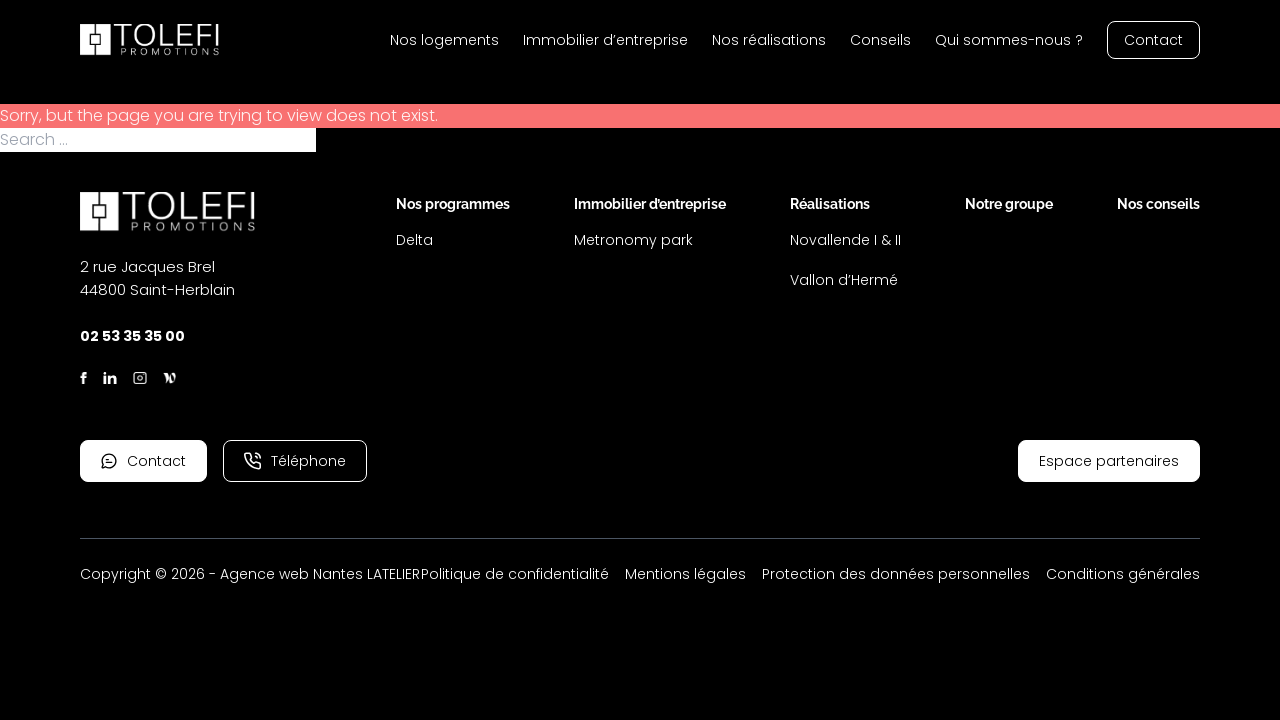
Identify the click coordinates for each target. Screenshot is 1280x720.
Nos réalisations (769, 40)
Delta (414, 240)
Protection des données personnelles (896, 574)
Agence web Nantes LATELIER (320, 574)
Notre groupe (1009, 204)
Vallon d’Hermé (844, 280)
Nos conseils (1158, 204)
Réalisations (830, 204)
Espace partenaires (1109, 461)
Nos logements (444, 40)
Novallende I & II (845, 240)
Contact (1153, 40)
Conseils (880, 40)
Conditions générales (1123, 574)
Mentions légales (685, 574)
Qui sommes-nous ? (1009, 40)
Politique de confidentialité (515, 574)
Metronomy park (633, 240)
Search (345, 140)
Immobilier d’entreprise (605, 40)
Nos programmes (453, 204)
